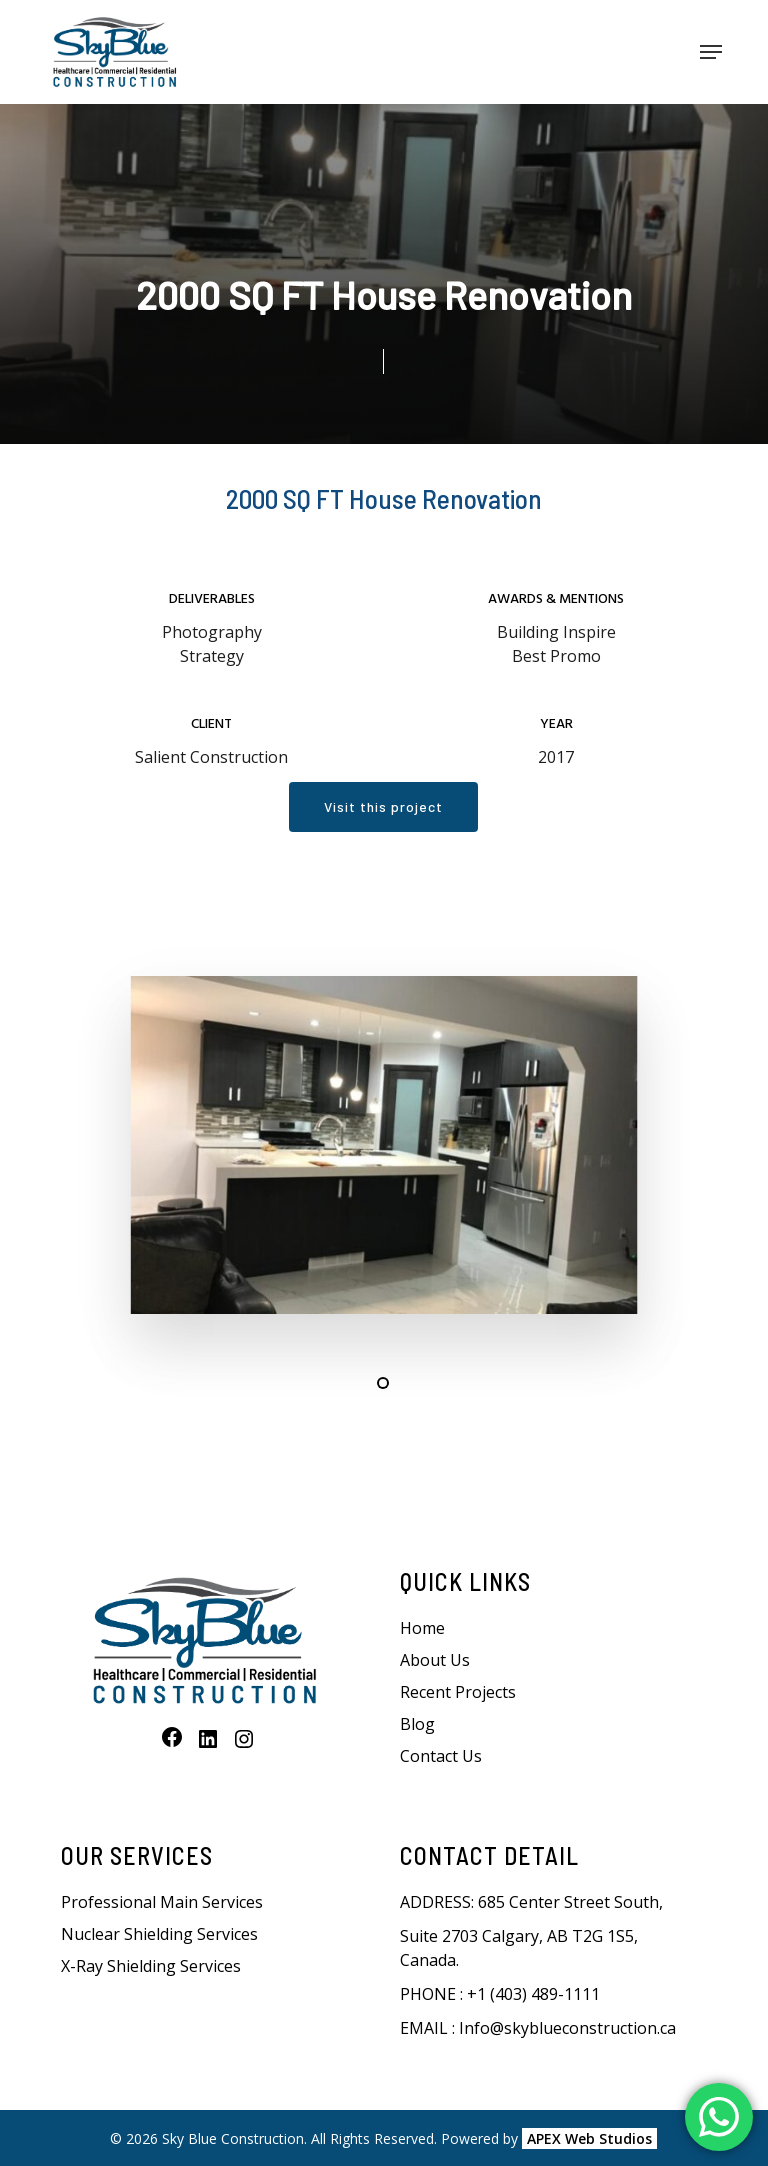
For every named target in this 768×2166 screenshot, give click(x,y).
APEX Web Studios (589, 2138)
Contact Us (441, 1756)
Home (422, 1628)
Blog (417, 1724)
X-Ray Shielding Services (151, 1966)
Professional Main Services (162, 1902)
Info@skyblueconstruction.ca (567, 2028)
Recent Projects (458, 1692)
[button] (711, 52)
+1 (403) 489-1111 (533, 1994)
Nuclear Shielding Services (159, 1934)
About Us (435, 1660)
